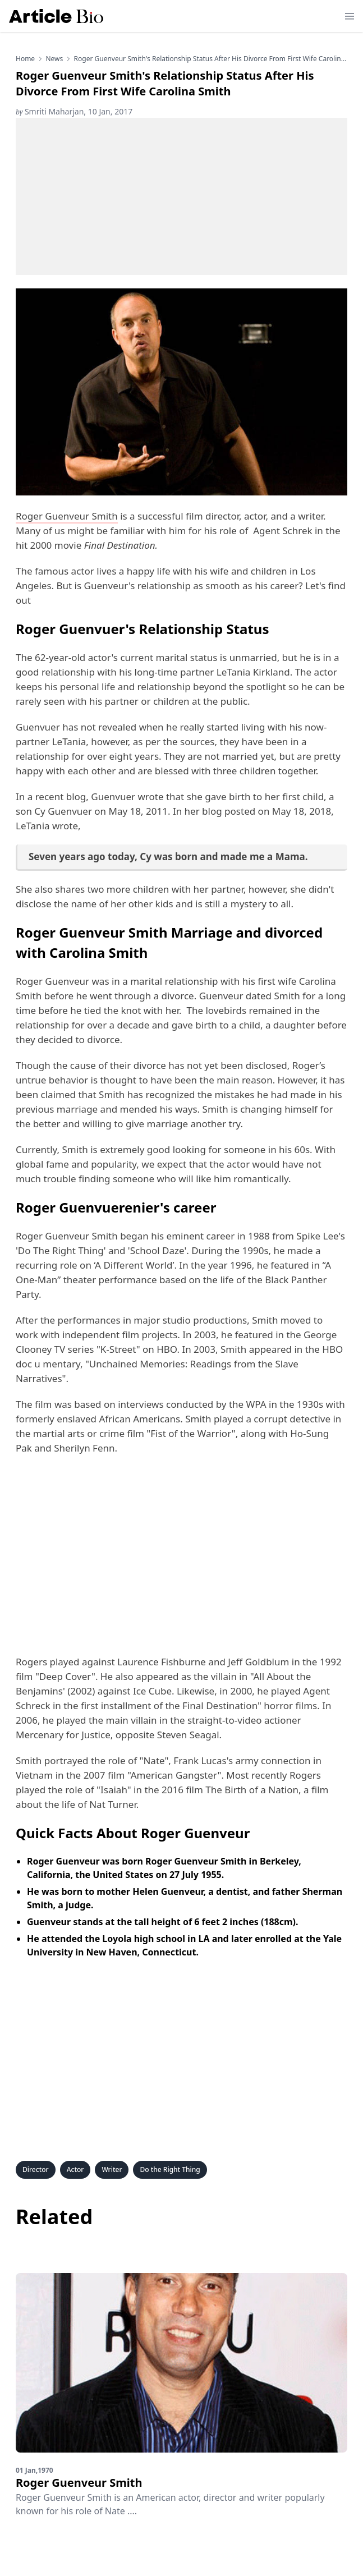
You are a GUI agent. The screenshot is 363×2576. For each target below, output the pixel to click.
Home (25, 58)
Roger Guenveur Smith (67, 515)
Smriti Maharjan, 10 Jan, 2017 (74, 111)
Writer (112, 2169)
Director (35, 2169)
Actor (75, 2169)
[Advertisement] (181, 196)
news (54, 58)
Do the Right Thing (170, 2169)
